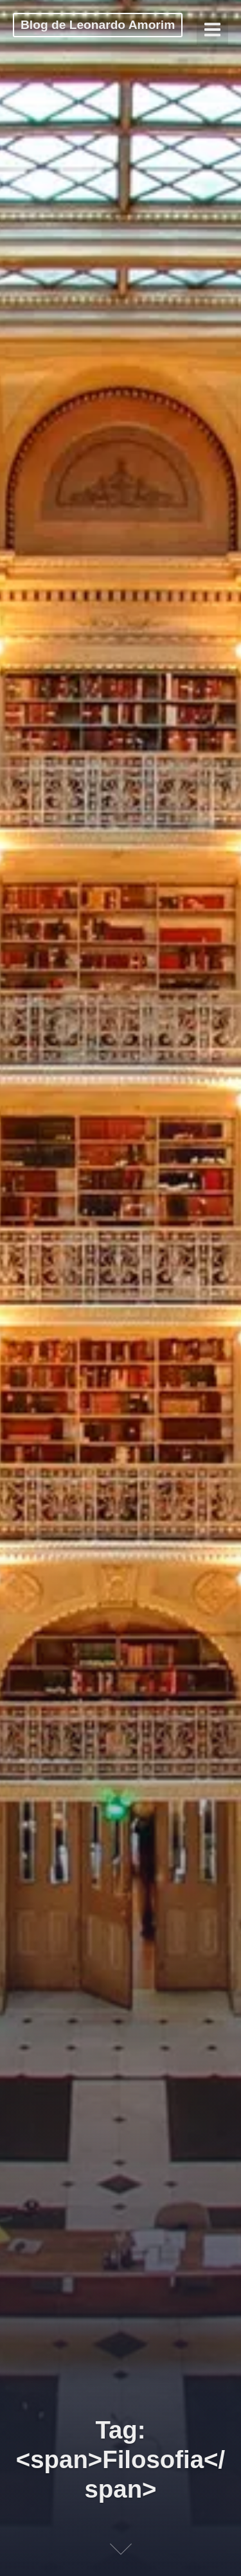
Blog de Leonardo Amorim (98, 24)
